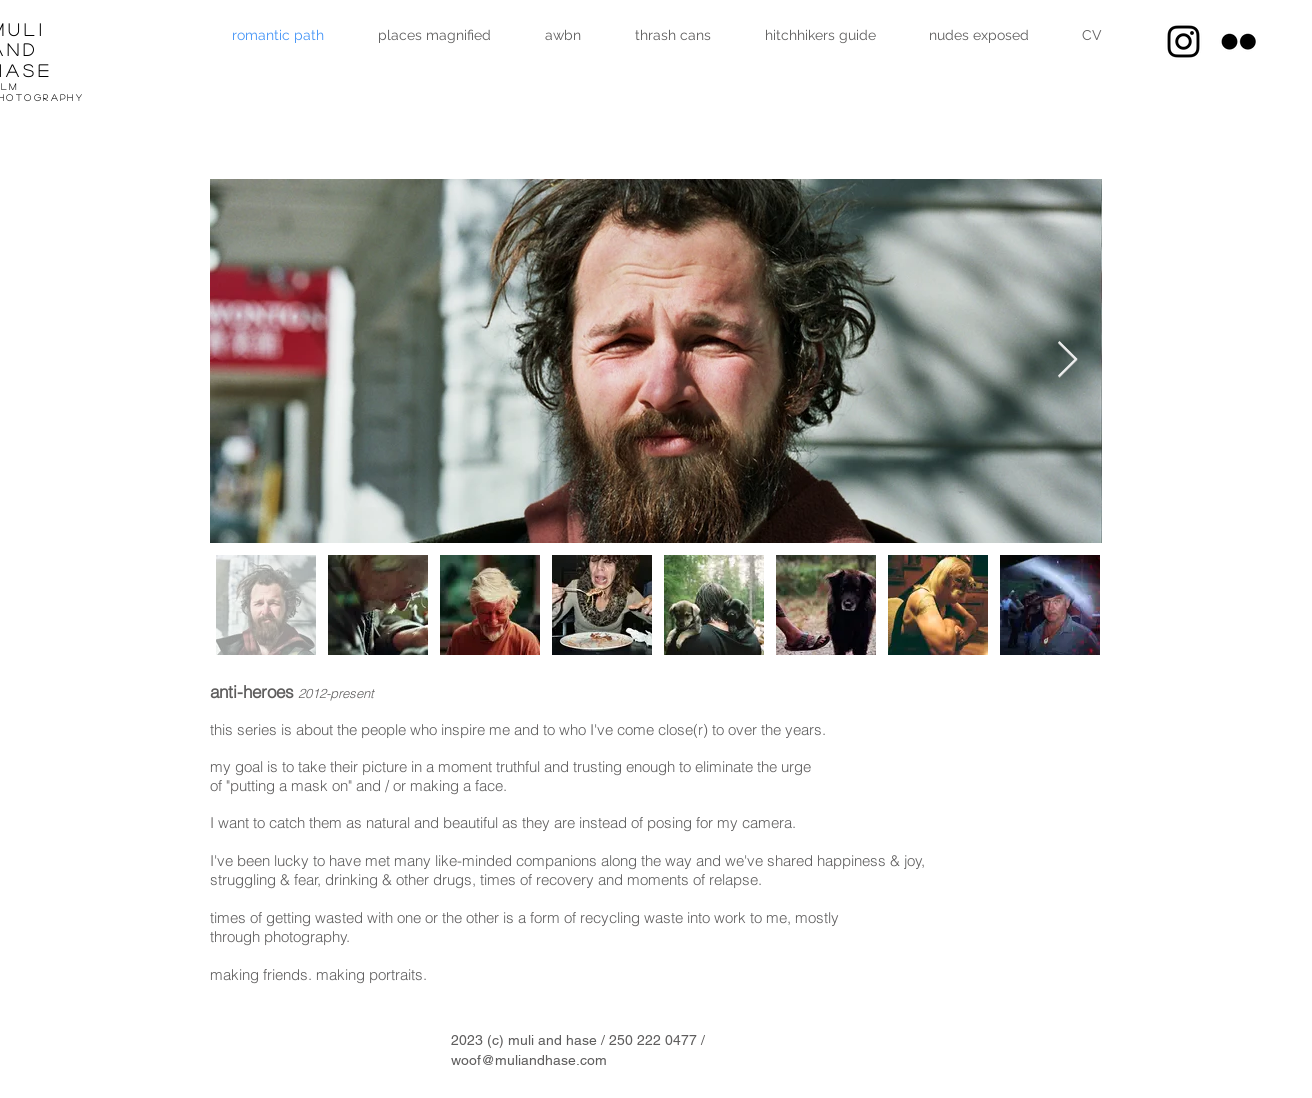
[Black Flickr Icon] (1238, 41)
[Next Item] (1067, 360)
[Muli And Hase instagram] (1183, 41)
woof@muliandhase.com (529, 1060)
